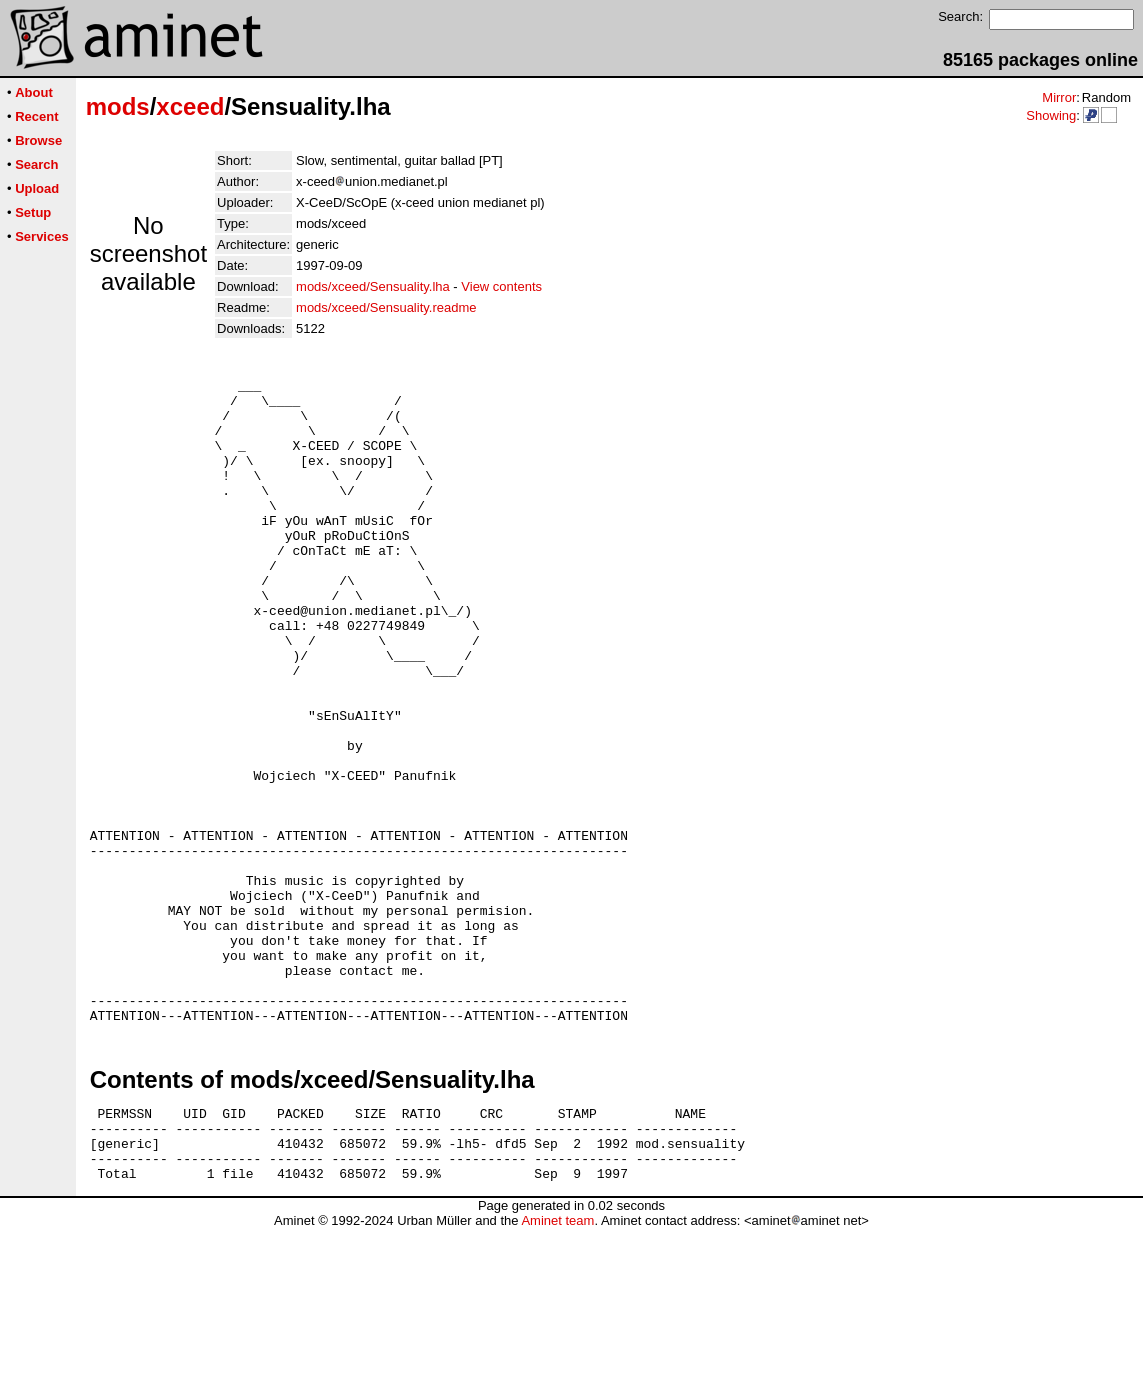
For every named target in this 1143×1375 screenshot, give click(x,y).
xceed (190, 106)
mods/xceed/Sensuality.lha (373, 286)
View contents (501, 286)
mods (118, 106)
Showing (1051, 115)
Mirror (1059, 97)
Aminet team (557, 1367)
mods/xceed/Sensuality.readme (386, 307)
